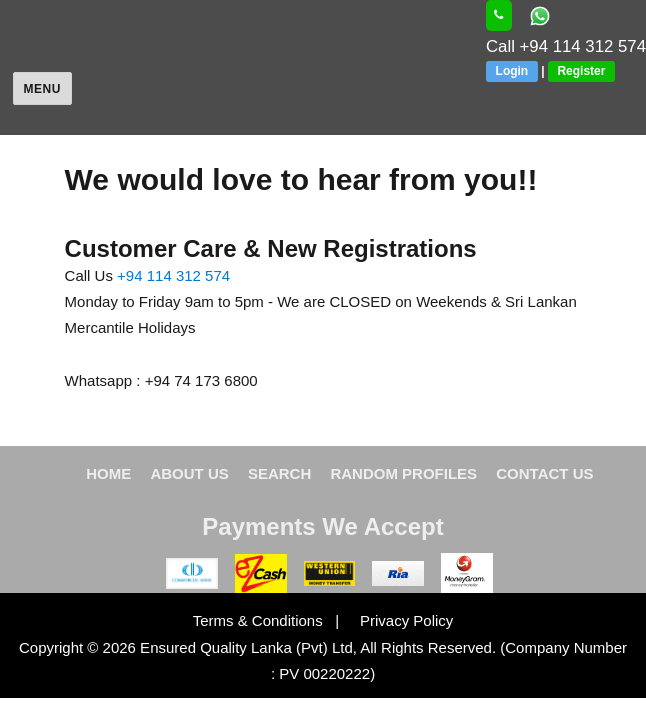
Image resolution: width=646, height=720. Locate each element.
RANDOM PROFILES (403, 473)
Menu (42, 89)
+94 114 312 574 (173, 275)
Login (512, 71)
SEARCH (279, 473)
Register (581, 71)
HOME (108, 473)
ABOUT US (189, 473)
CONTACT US (544, 473)
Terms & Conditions (260, 620)
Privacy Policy (398, 620)
